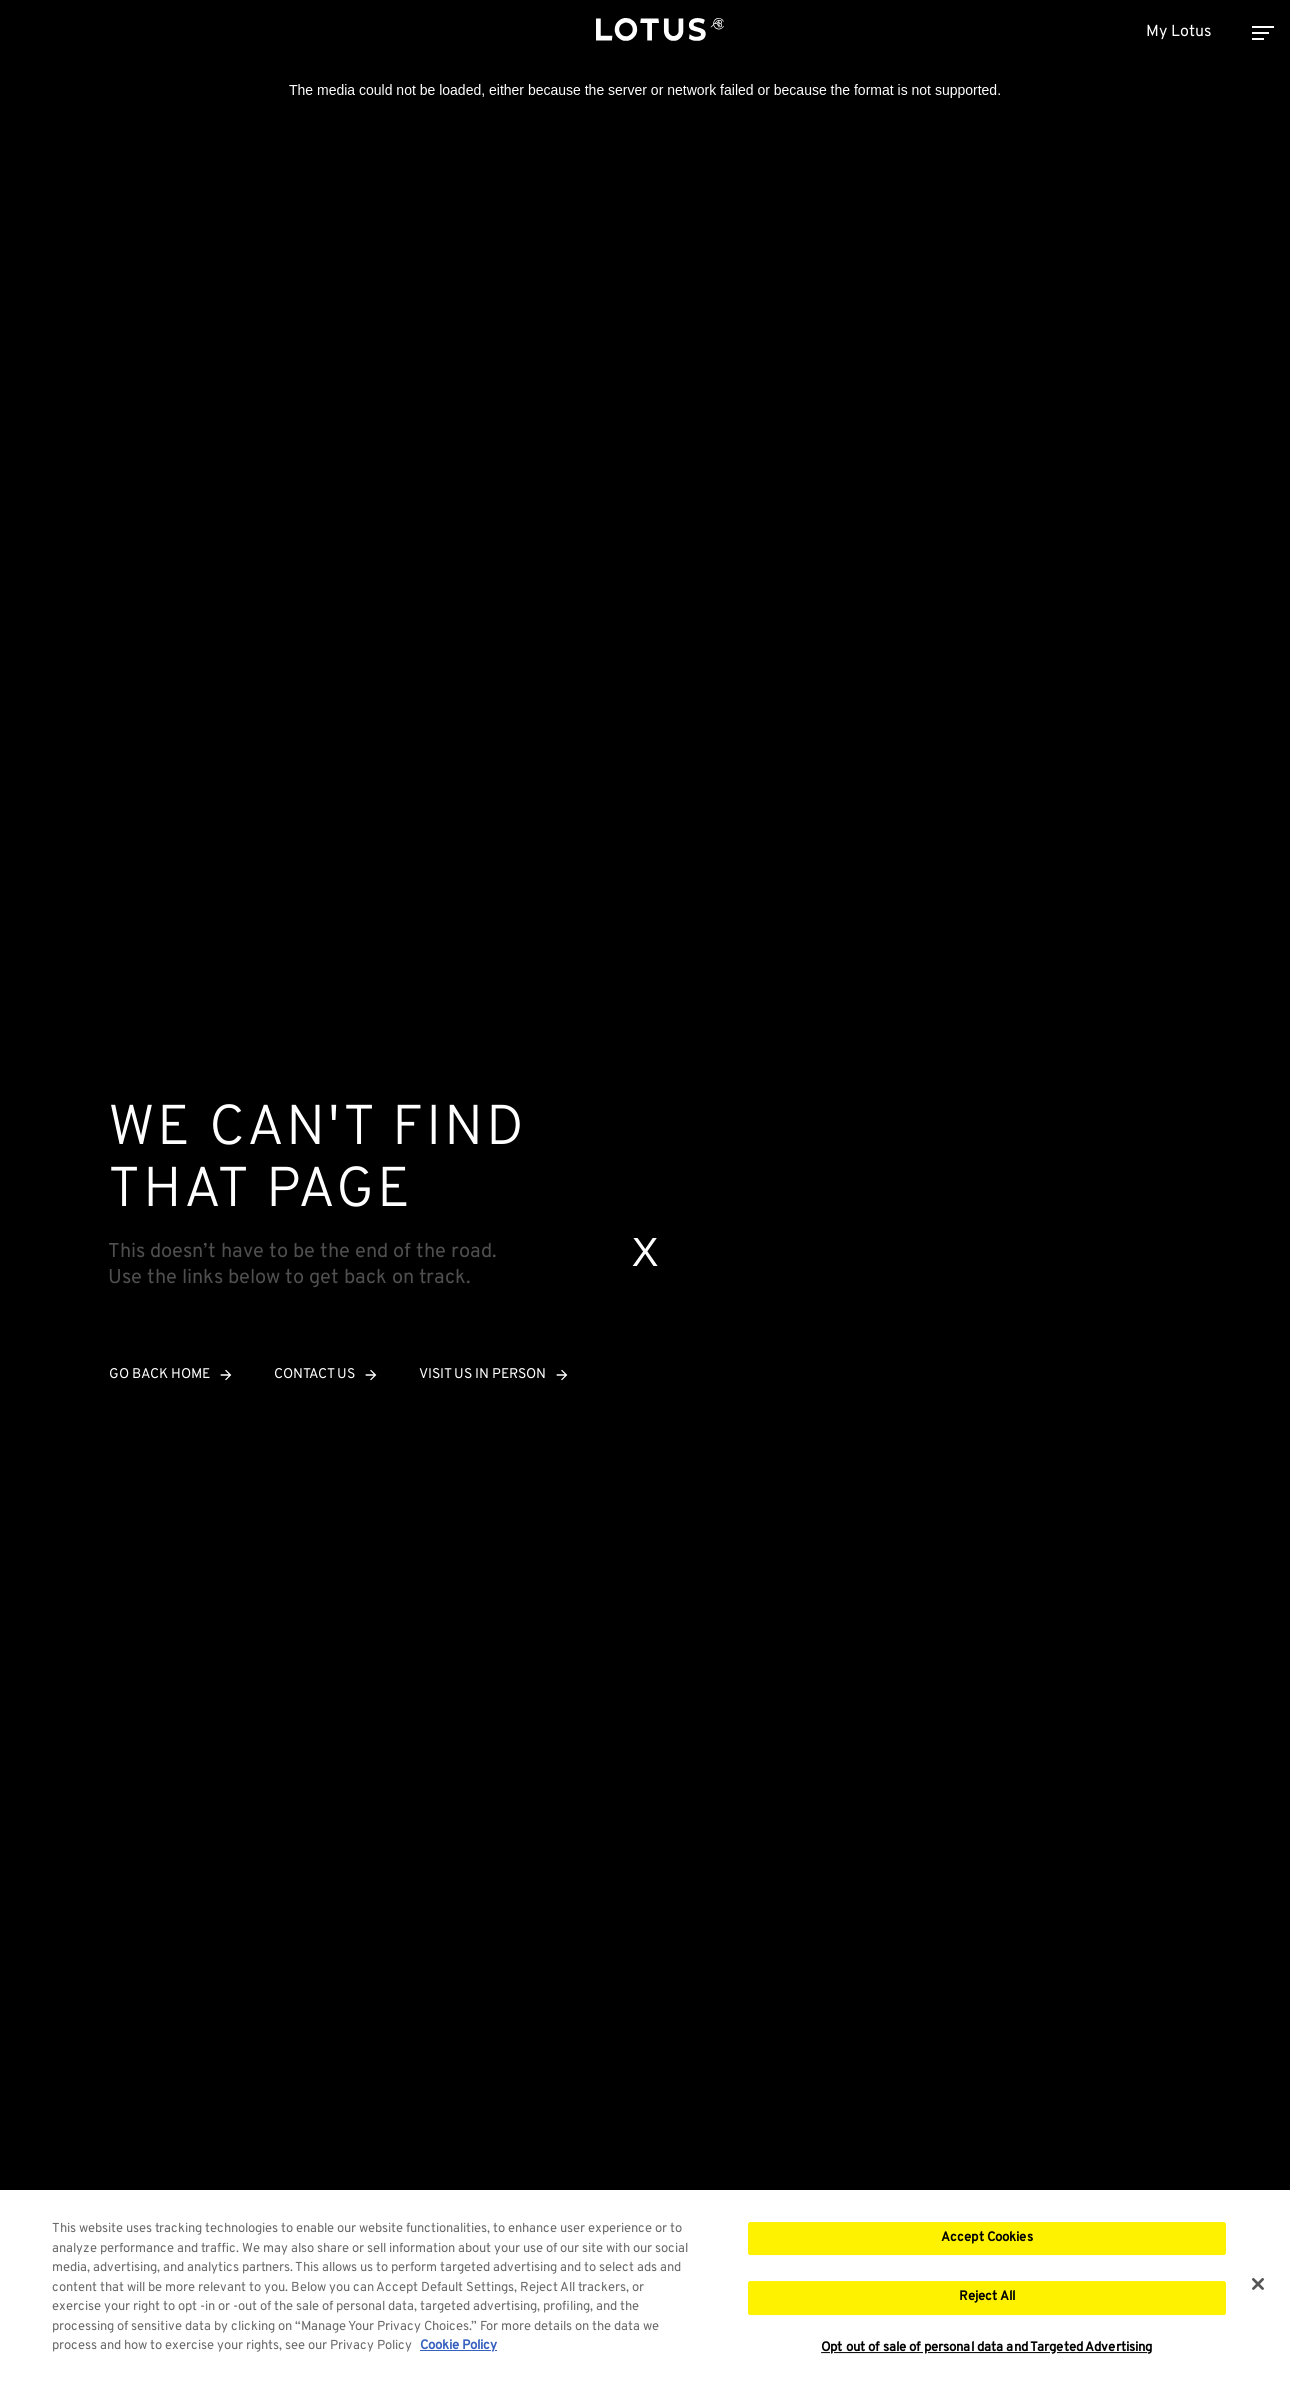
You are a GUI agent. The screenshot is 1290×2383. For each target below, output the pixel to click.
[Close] (1258, 2287)
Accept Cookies (987, 2241)
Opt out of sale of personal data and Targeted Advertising (986, 2352)
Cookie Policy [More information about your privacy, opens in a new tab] (458, 2350)
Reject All (987, 2301)
